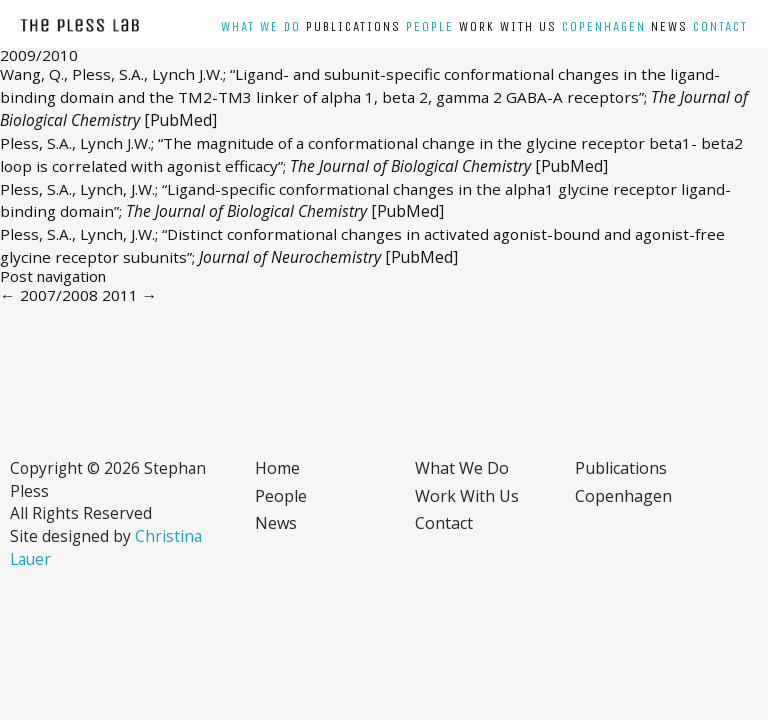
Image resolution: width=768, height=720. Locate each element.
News (669, 27)
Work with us (508, 27)
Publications (353, 27)
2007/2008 (49, 295)
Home (277, 468)
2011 (130, 295)
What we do (261, 27)
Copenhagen (604, 27)
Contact (720, 27)
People (430, 27)
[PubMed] (180, 120)
